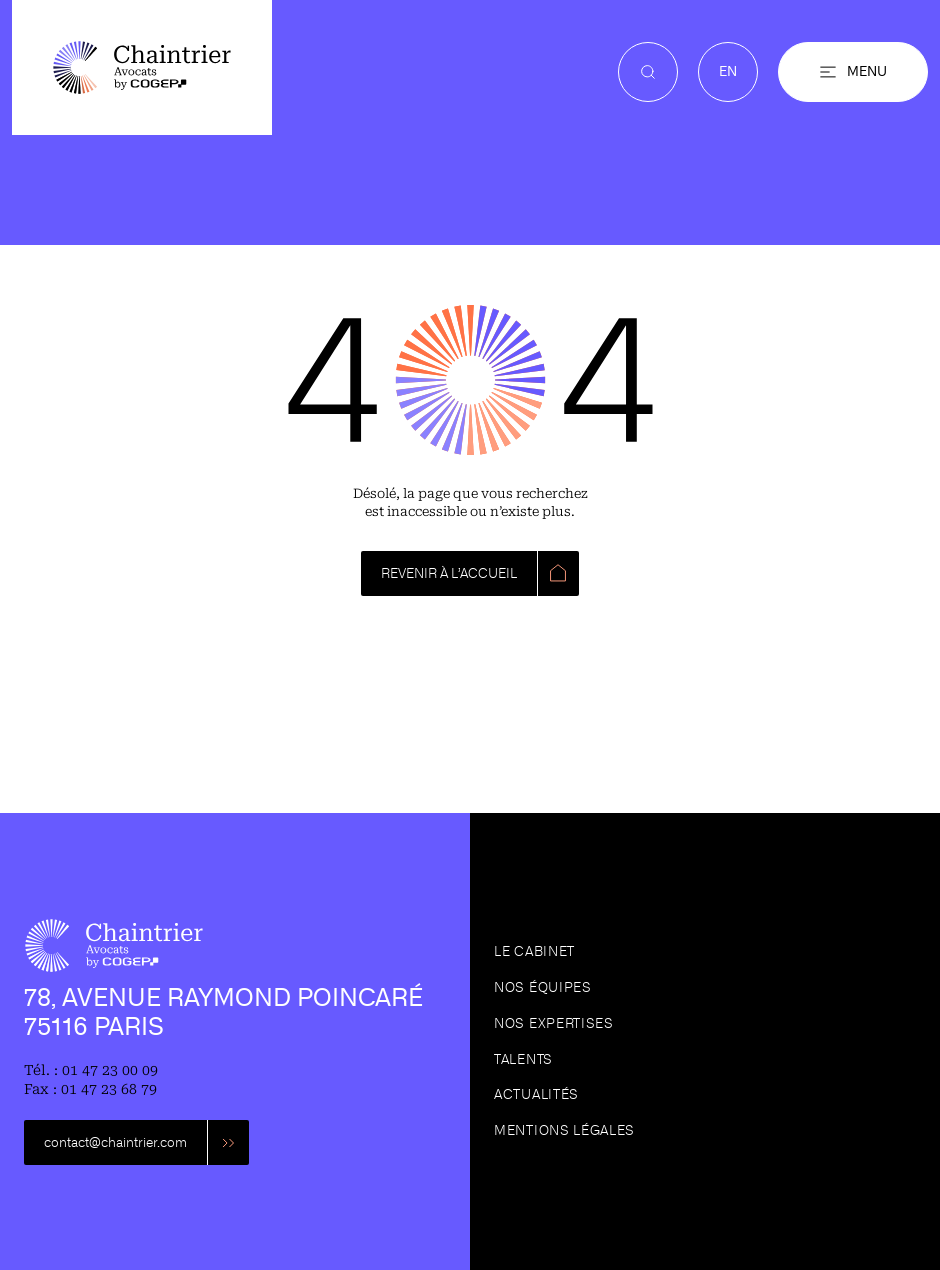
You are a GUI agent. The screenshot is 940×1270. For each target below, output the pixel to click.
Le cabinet (534, 951)
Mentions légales (564, 1130)
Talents (523, 1059)
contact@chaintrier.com (115, 1142)
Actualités (536, 1094)
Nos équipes (543, 987)
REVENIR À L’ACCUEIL (449, 573)
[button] (853, 72)
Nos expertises (554, 1023)
